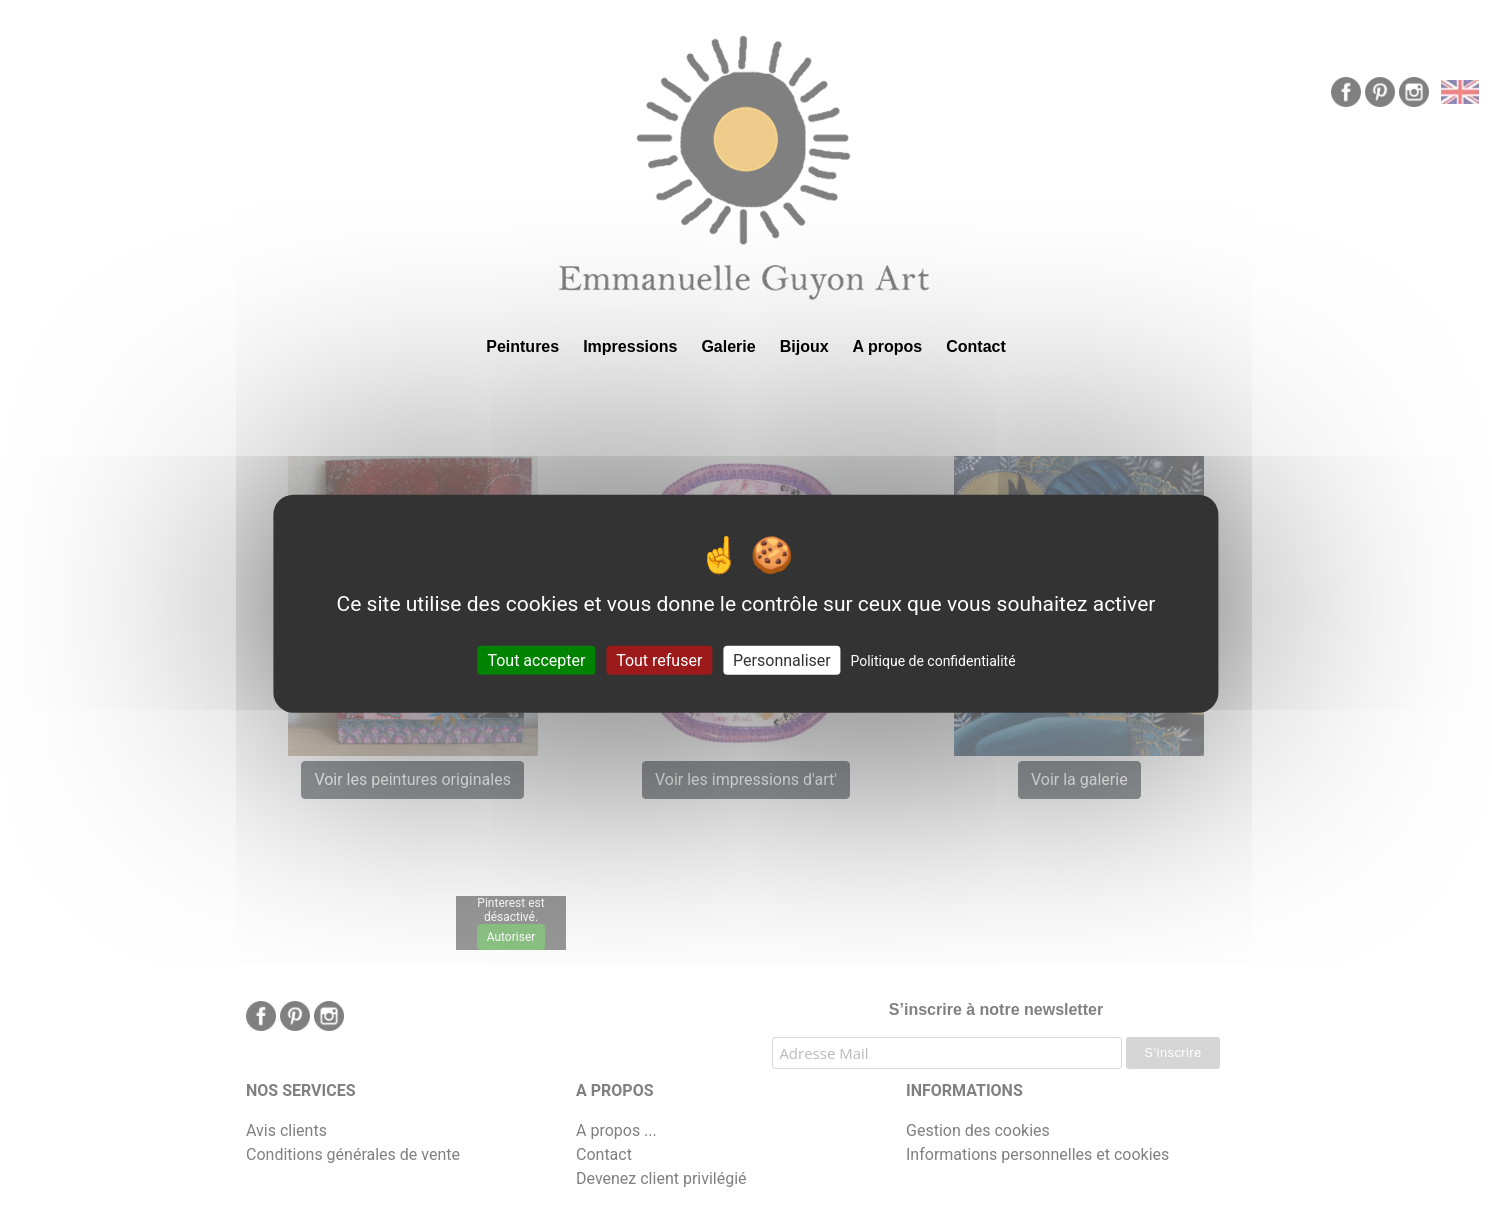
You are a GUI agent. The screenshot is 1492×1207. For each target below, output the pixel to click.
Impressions (630, 346)
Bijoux (804, 346)
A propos (888, 346)
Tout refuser (659, 660)
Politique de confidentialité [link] (932, 661)
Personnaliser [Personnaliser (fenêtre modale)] (782, 660)
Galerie (728, 346)
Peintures (522, 346)
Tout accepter (536, 660)
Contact (976, 346)
